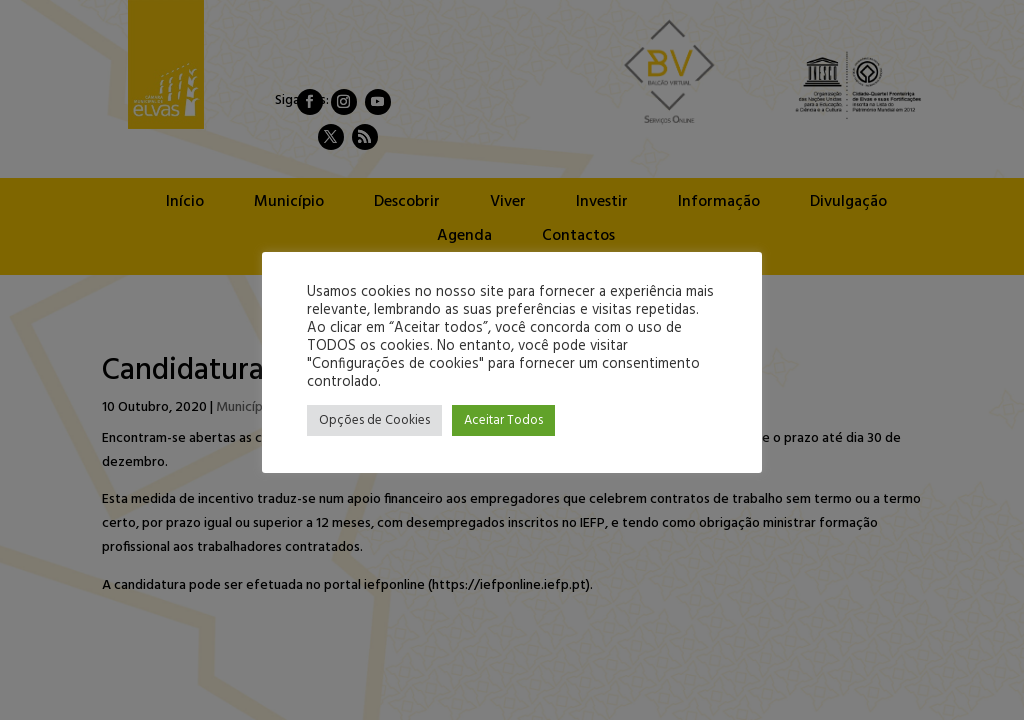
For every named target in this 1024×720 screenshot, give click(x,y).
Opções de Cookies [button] (374, 420)
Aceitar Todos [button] (503, 420)
